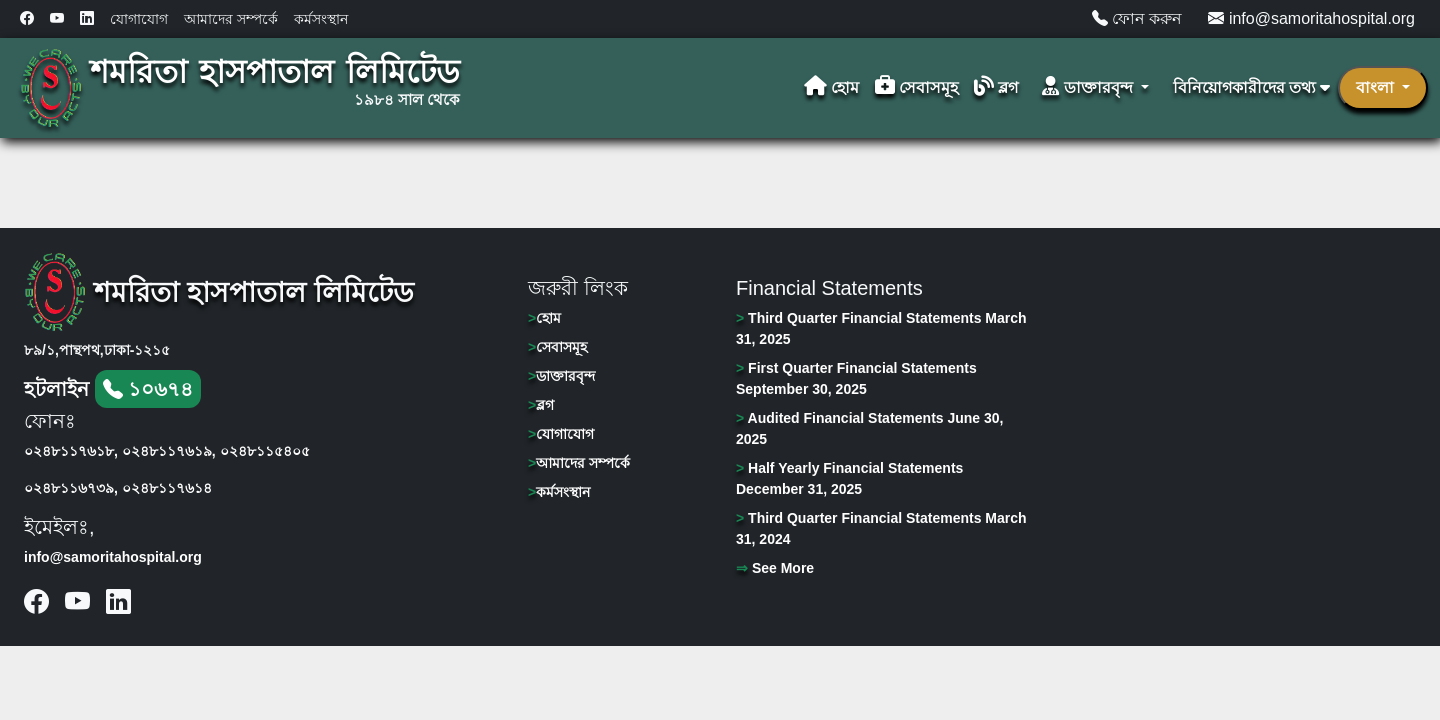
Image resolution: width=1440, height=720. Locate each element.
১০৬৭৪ (148, 389)
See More (775, 568)
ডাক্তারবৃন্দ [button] (1089, 87)
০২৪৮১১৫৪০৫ (265, 451)
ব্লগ (996, 87)
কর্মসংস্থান (321, 19)
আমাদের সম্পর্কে (231, 19)
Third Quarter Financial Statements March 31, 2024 (881, 528)
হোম (831, 87)
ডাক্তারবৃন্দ (561, 376)
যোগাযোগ (139, 19)
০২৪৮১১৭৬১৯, (169, 451)
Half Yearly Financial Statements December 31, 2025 (849, 478)
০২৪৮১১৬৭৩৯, (71, 488)
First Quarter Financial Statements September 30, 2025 (856, 378)
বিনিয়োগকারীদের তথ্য (1251, 87)
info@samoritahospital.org (1311, 18)
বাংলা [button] (1377, 87)
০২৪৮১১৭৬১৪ (167, 488)
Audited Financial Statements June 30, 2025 (870, 428)
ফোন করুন (1137, 18)
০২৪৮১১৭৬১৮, (71, 451)
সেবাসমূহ (916, 87)
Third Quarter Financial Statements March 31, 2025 (881, 328)
